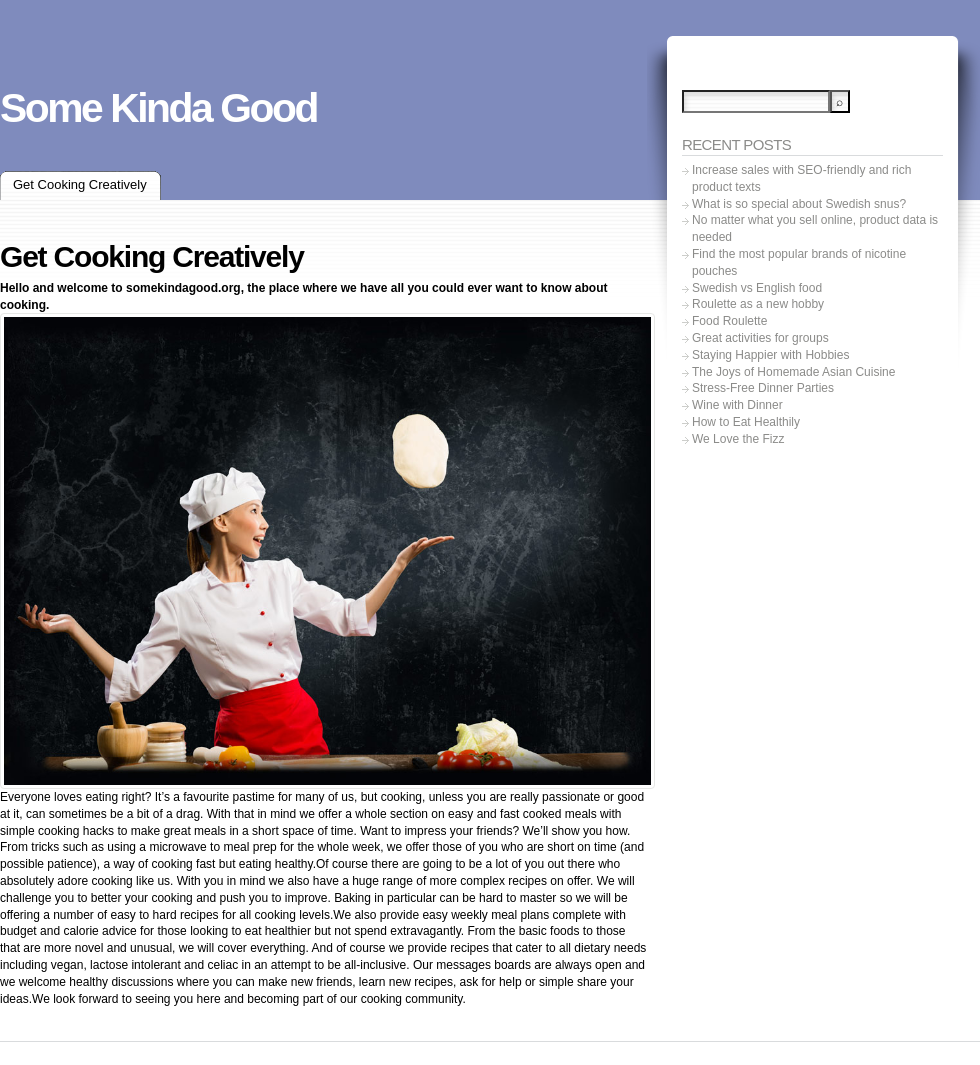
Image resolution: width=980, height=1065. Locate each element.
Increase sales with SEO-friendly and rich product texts (801, 178)
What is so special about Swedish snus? (799, 204)
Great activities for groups (760, 338)
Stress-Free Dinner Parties (763, 388)
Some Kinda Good (158, 108)
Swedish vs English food (757, 288)
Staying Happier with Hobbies (770, 355)
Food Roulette (729, 321)
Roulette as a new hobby (758, 304)
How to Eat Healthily (746, 422)
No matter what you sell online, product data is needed (815, 228)
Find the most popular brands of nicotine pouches (799, 262)
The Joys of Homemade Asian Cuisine (793, 372)
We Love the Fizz (738, 439)
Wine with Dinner (737, 405)
